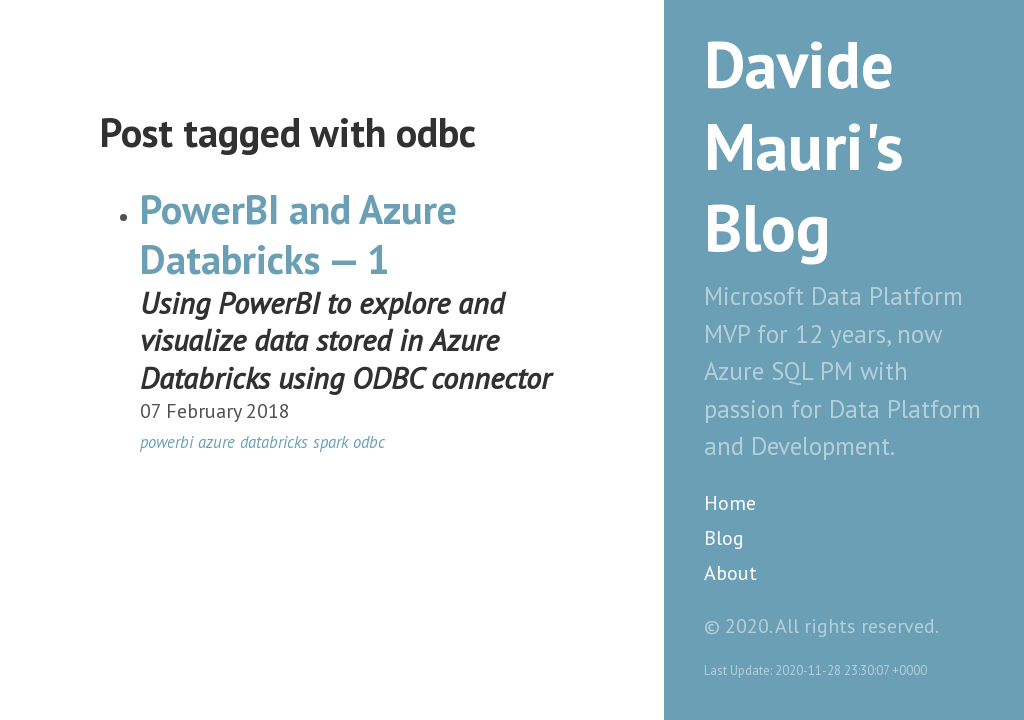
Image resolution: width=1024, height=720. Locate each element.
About (730, 573)
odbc (369, 442)
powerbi (166, 442)
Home (730, 503)
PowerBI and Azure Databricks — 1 (298, 234)
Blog (724, 538)
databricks (274, 442)
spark (330, 442)
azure (216, 442)
